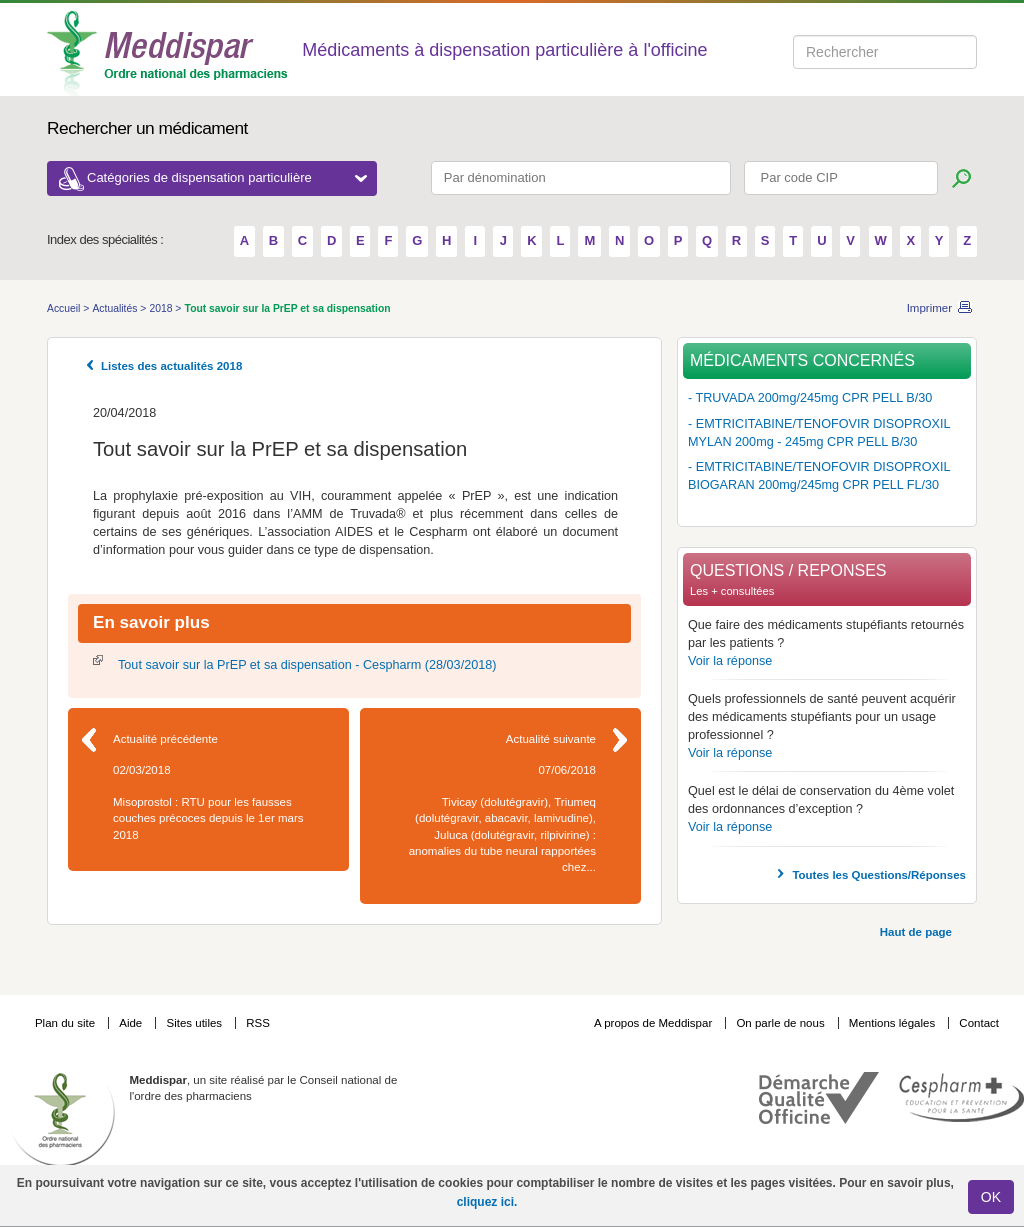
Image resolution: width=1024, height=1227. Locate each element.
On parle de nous (780, 1023)
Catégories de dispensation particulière (227, 177)
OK (991, 1197)
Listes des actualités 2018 (171, 366)
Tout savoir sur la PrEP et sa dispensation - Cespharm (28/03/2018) (307, 665)
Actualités (116, 308)
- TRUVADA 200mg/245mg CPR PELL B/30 (810, 398)
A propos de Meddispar (653, 1023)
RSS (258, 1023)
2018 (162, 308)
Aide (132, 1023)
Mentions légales (894, 1023)
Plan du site (66, 1023)
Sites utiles (195, 1023)
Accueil (65, 308)
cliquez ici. (487, 1202)
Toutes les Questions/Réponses (879, 875)
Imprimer (929, 308)
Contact (979, 1023)
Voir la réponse (730, 661)
